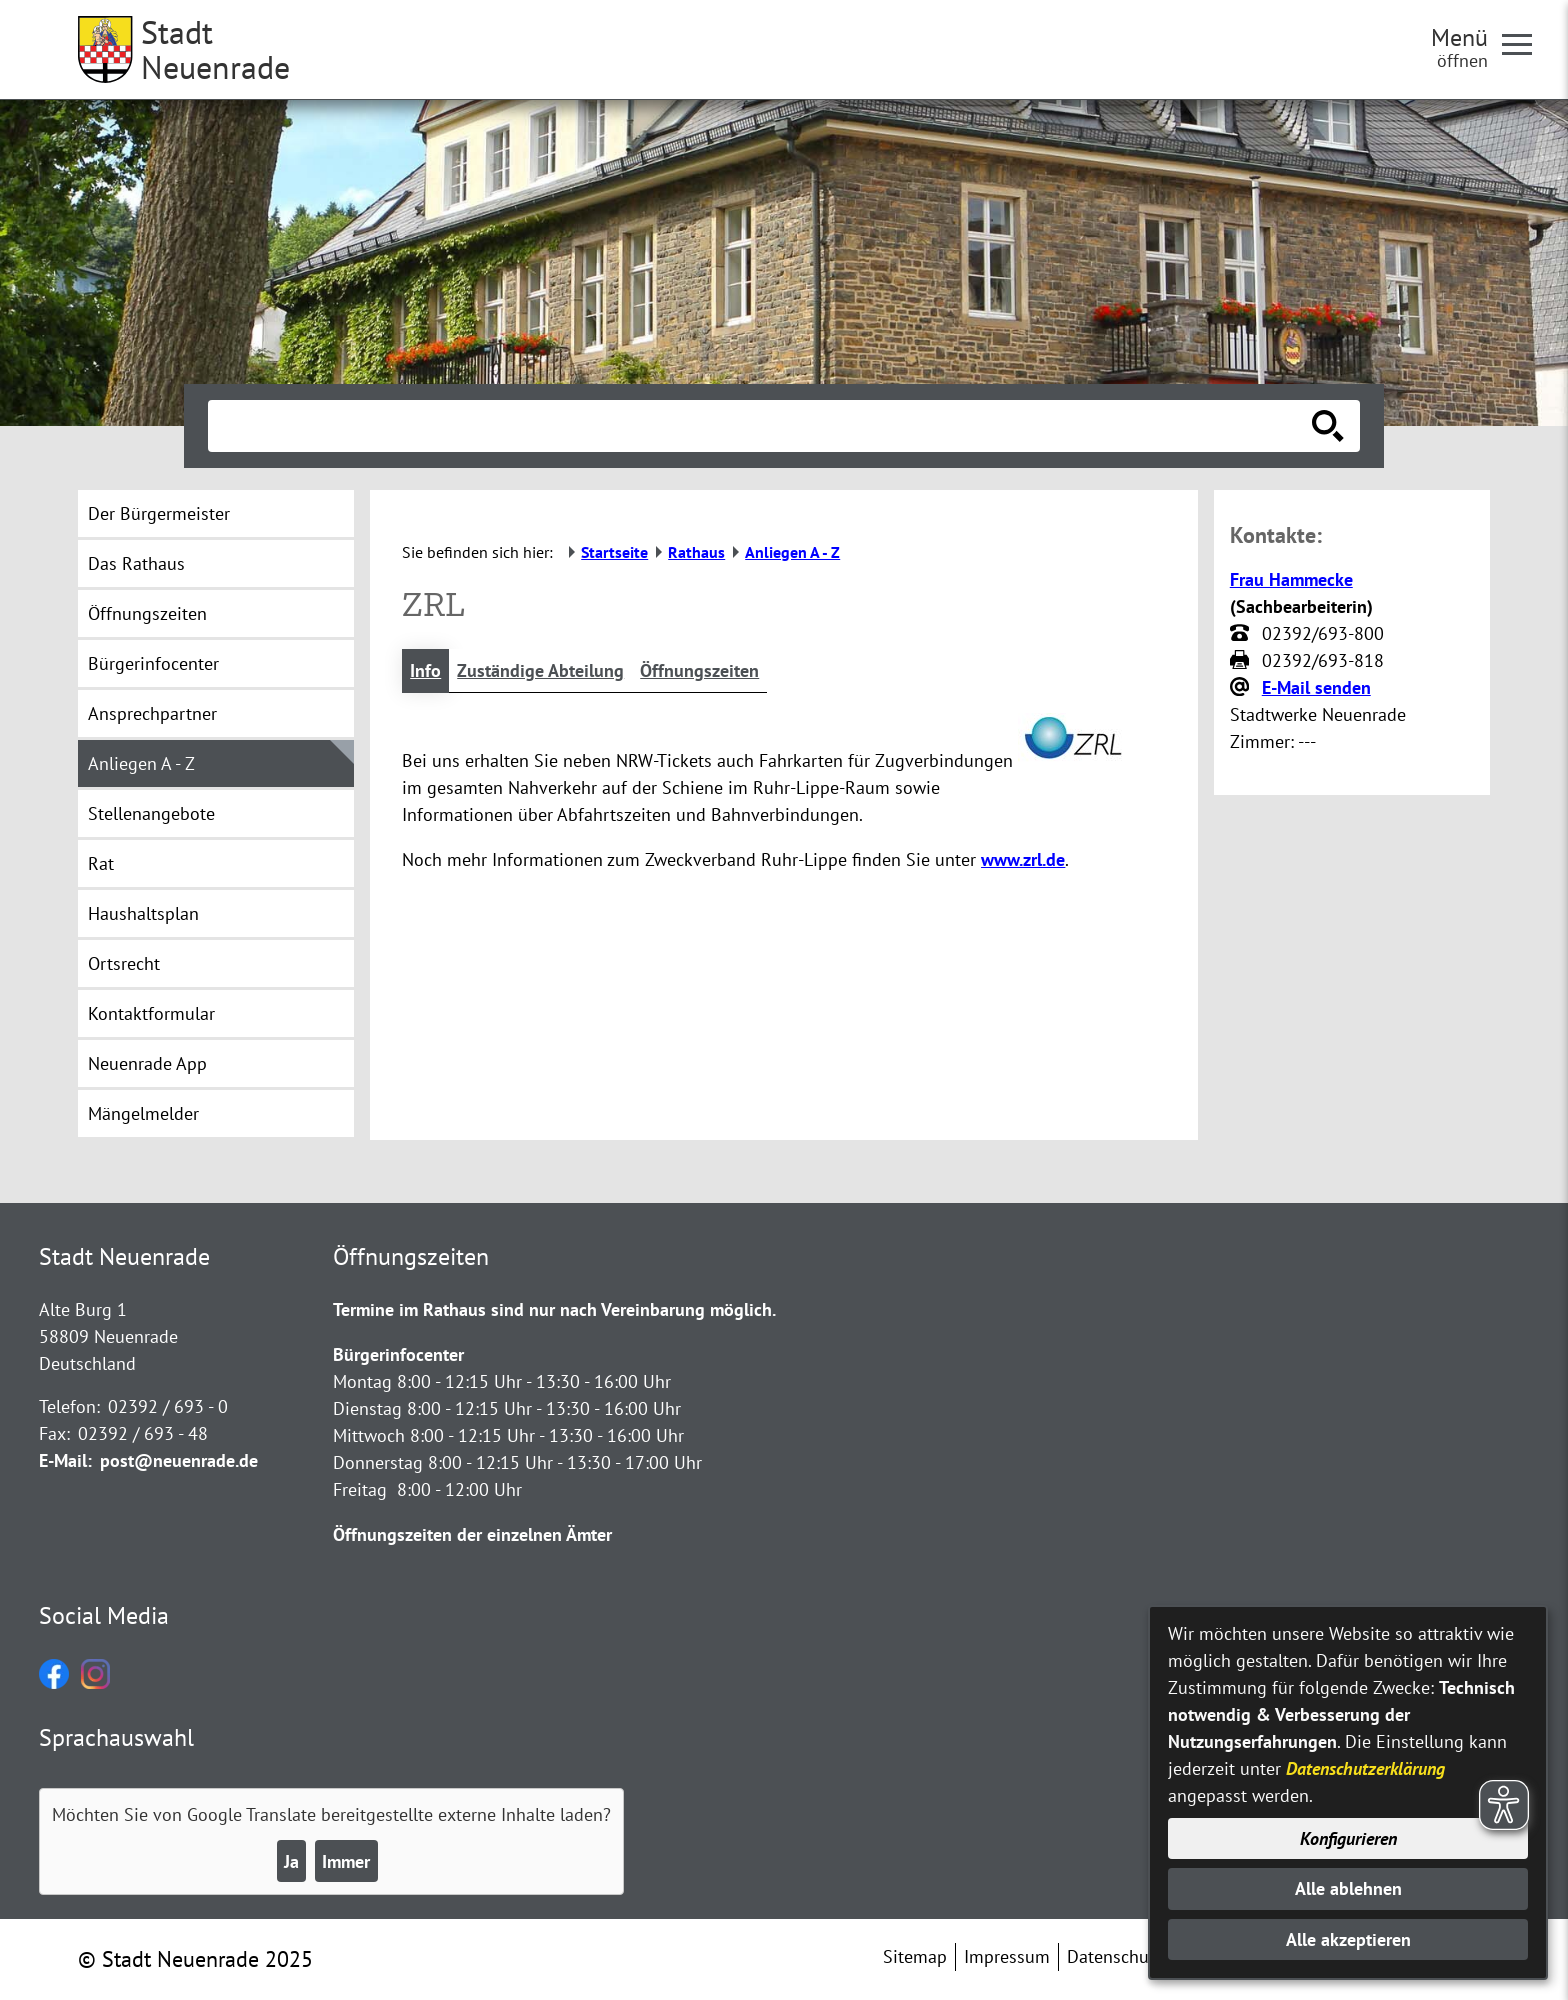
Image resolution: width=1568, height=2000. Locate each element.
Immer (346, 1861)
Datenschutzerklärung (1365, 1768)
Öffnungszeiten (699, 670)
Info (425, 670)
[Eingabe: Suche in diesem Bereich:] (762, 426)
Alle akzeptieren (1348, 1939)
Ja (291, 1861)
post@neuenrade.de (179, 1460)
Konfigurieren (1348, 1838)
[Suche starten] (1328, 426)
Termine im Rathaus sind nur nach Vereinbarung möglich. (554, 1309)
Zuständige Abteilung (540, 670)
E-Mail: (65, 1460)
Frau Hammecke (1291, 579)
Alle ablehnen (1348, 1888)
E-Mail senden (1316, 687)
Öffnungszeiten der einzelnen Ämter (472, 1534)
